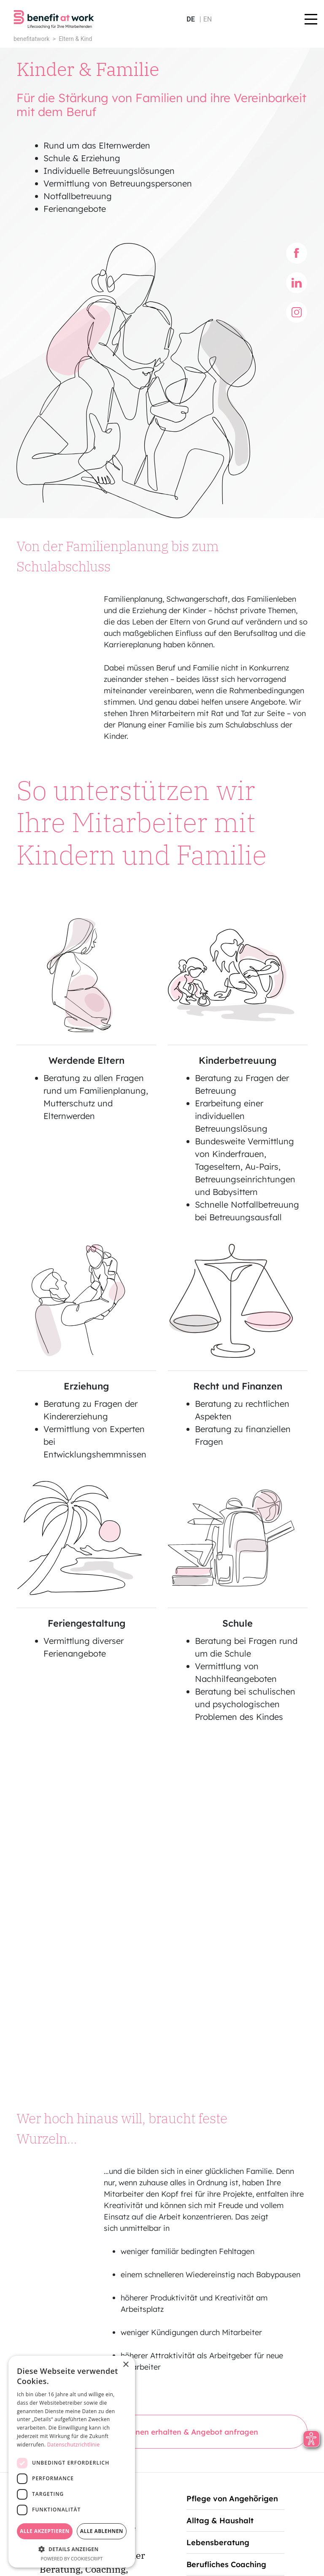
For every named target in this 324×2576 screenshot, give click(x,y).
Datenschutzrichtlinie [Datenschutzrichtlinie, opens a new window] (73, 2444)
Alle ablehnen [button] (101, 2531)
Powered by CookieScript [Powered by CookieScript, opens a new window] (72, 2558)
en (207, 19)
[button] (72, 2549)
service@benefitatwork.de (240, 2482)
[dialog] (71, 2462)
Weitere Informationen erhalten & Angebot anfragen (162, 2117)
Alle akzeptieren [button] (45, 2531)
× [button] (125, 2365)
